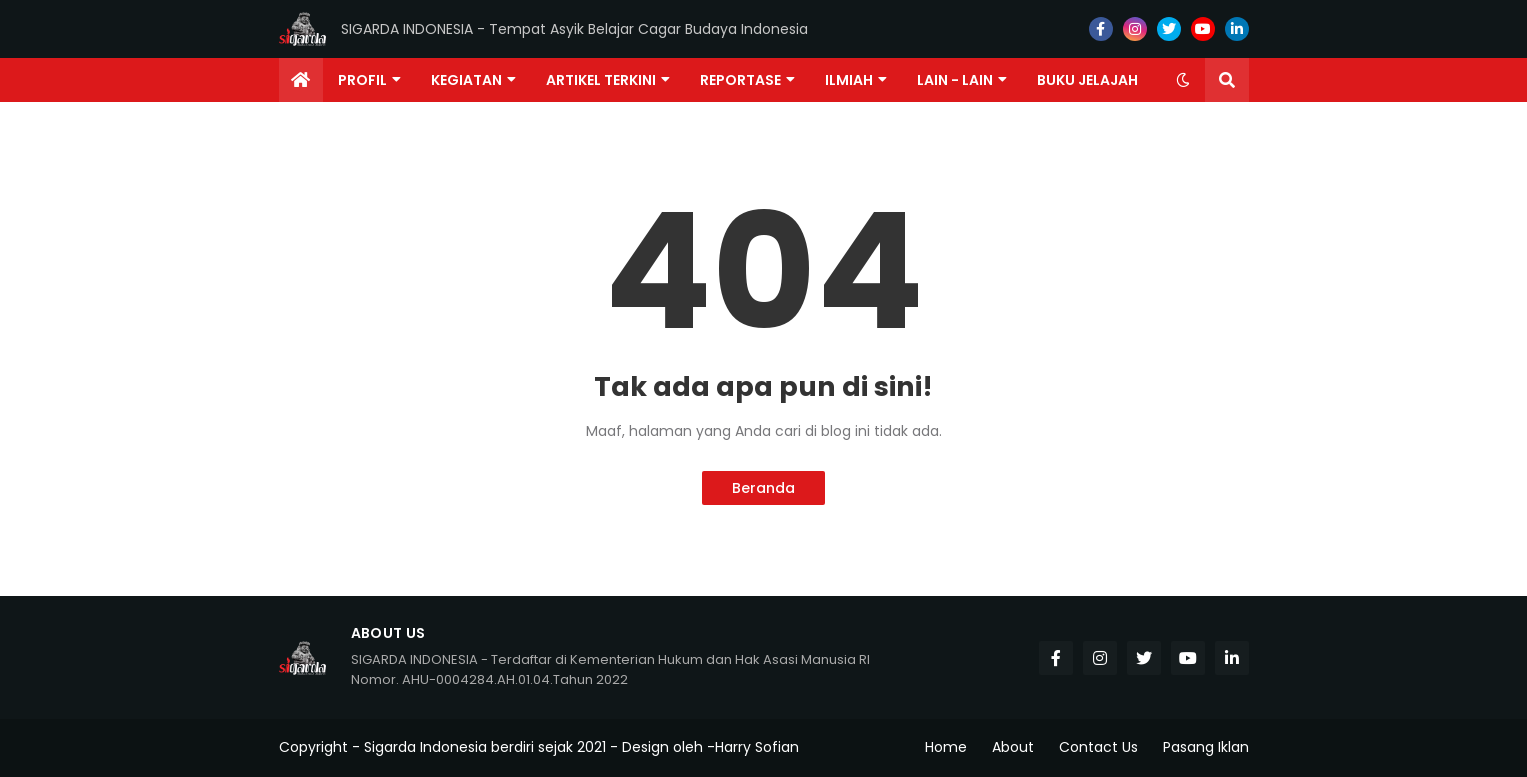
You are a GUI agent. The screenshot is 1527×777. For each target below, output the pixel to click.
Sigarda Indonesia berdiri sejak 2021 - (491, 747)
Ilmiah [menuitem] (849, 80)
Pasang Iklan (1206, 747)
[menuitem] (301, 80)
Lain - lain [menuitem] (955, 80)
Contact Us (1098, 747)
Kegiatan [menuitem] (466, 80)
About (1013, 747)
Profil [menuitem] (362, 80)
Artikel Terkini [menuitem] (601, 80)
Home (946, 747)
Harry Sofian (757, 747)
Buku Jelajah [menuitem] (1087, 80)
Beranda (763, 488)
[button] (1183, 80)
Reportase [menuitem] (740, 80)
